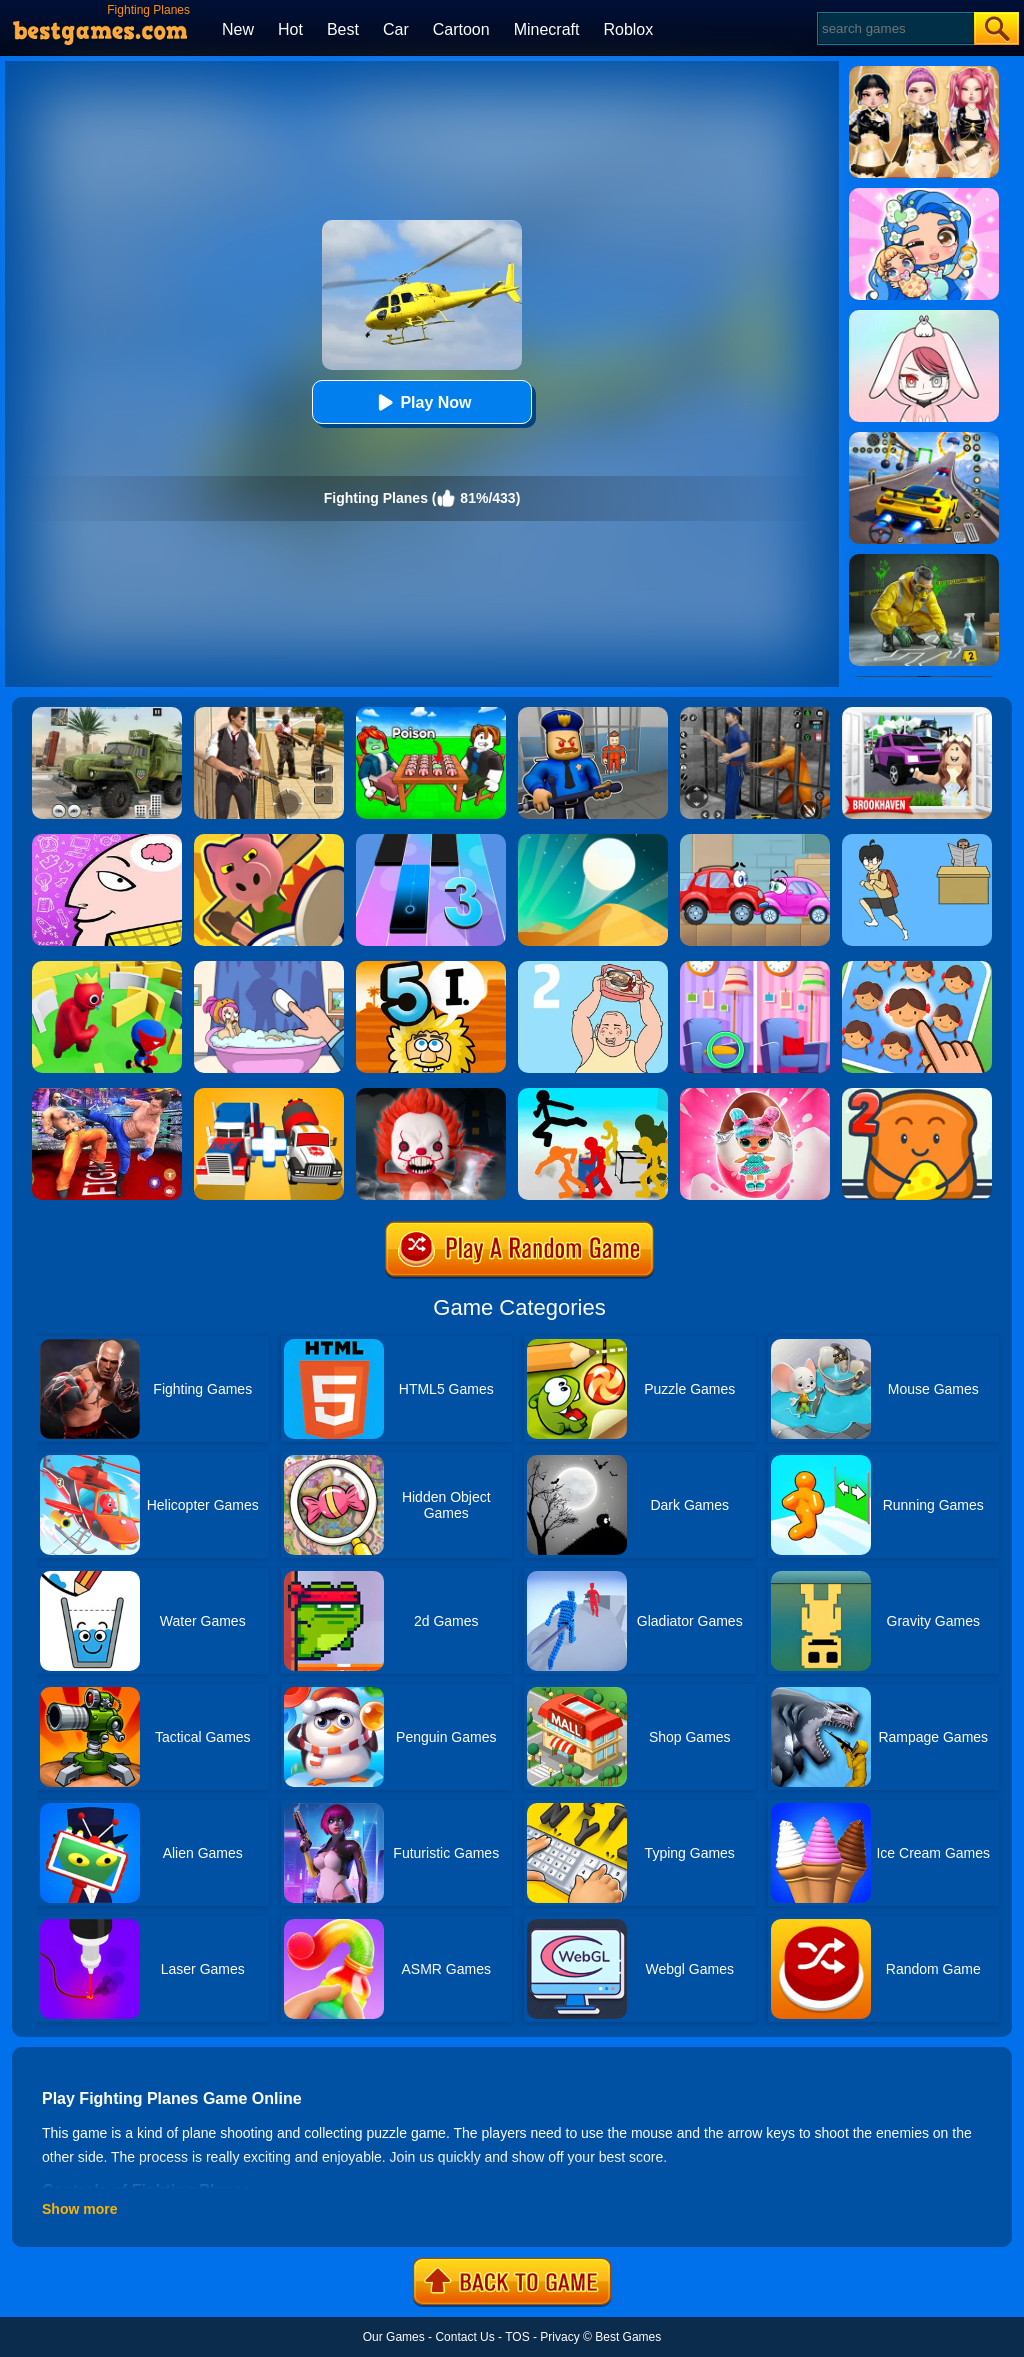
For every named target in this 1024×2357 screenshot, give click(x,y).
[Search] (894, 28)
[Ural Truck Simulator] (107, 714)
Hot (290, 29)
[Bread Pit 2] (917, 1095)
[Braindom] (107, 841)
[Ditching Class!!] (917, 841)
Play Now (421, 402)
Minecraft (547, 29)
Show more (79, 2209)
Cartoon (461, 29)
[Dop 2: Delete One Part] (269, 968)
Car (396, 29)
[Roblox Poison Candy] (431, 714)
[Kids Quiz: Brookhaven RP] (917, 714)
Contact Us (464, 2337)
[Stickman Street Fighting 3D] (593, 1095)
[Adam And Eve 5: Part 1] (431, 968)
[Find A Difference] (755, 968)
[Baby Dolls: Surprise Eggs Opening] (755, 1095)
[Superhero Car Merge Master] (269, 1095)
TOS (517, 2337)
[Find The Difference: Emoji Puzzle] (917, 968)
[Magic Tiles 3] (431, 841)
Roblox (628, 29)
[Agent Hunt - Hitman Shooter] (269, 714)
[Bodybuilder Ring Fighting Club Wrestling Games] (107, 1095)
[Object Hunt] (269, 841)
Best (343, 29)
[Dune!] (593, 841)
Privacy (559, 2337)
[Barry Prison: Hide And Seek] (593, 714)
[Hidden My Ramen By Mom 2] (593, 968)
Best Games (628, 2337)
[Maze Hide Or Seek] (107, 968)
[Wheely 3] (755, 841)
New (238, 29)
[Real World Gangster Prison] (755, 714)
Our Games (394, 2337)
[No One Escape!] (431, 1095)
